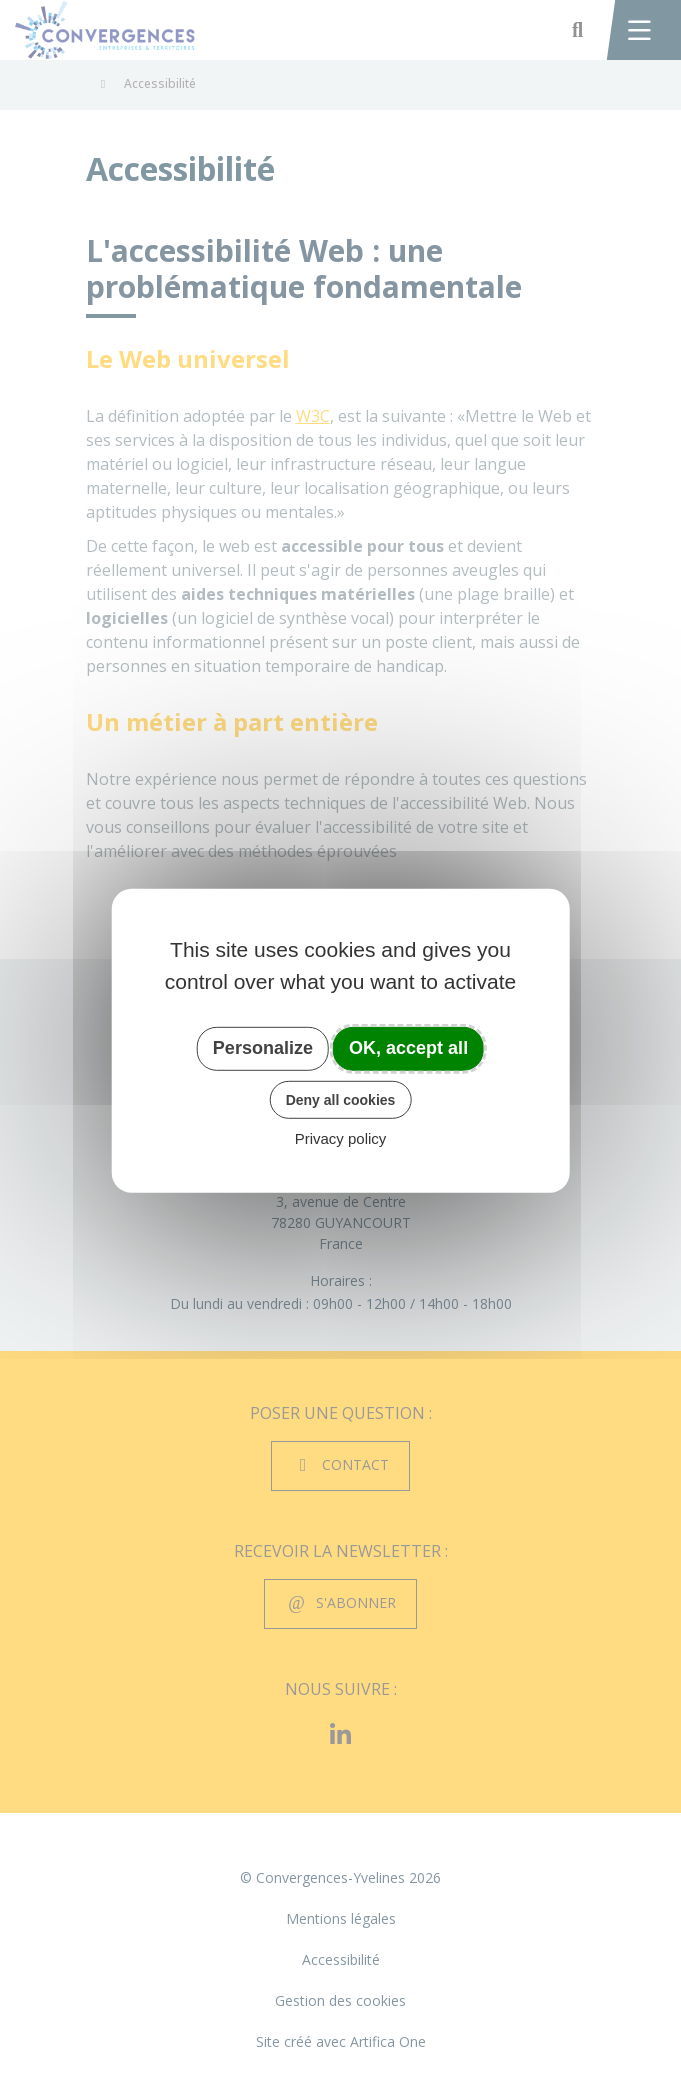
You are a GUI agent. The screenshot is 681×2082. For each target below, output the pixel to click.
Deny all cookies (341, 1099)
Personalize (263, 1048)
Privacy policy (341, 1138)
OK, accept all (408, 1048)
